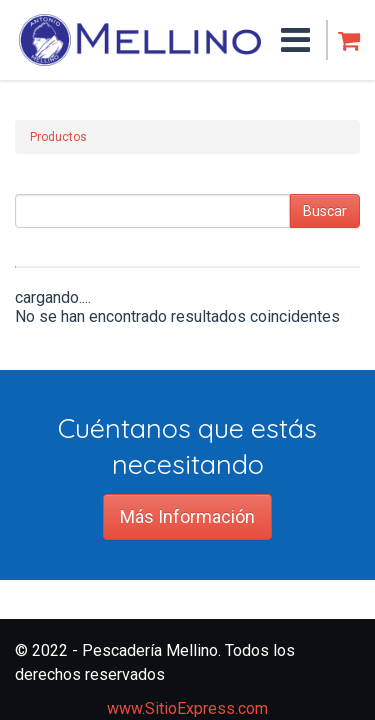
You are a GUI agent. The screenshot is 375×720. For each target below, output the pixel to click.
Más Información (187, 516)
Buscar (325, 211)
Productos (58, 137)
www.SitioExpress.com (187, 708)
